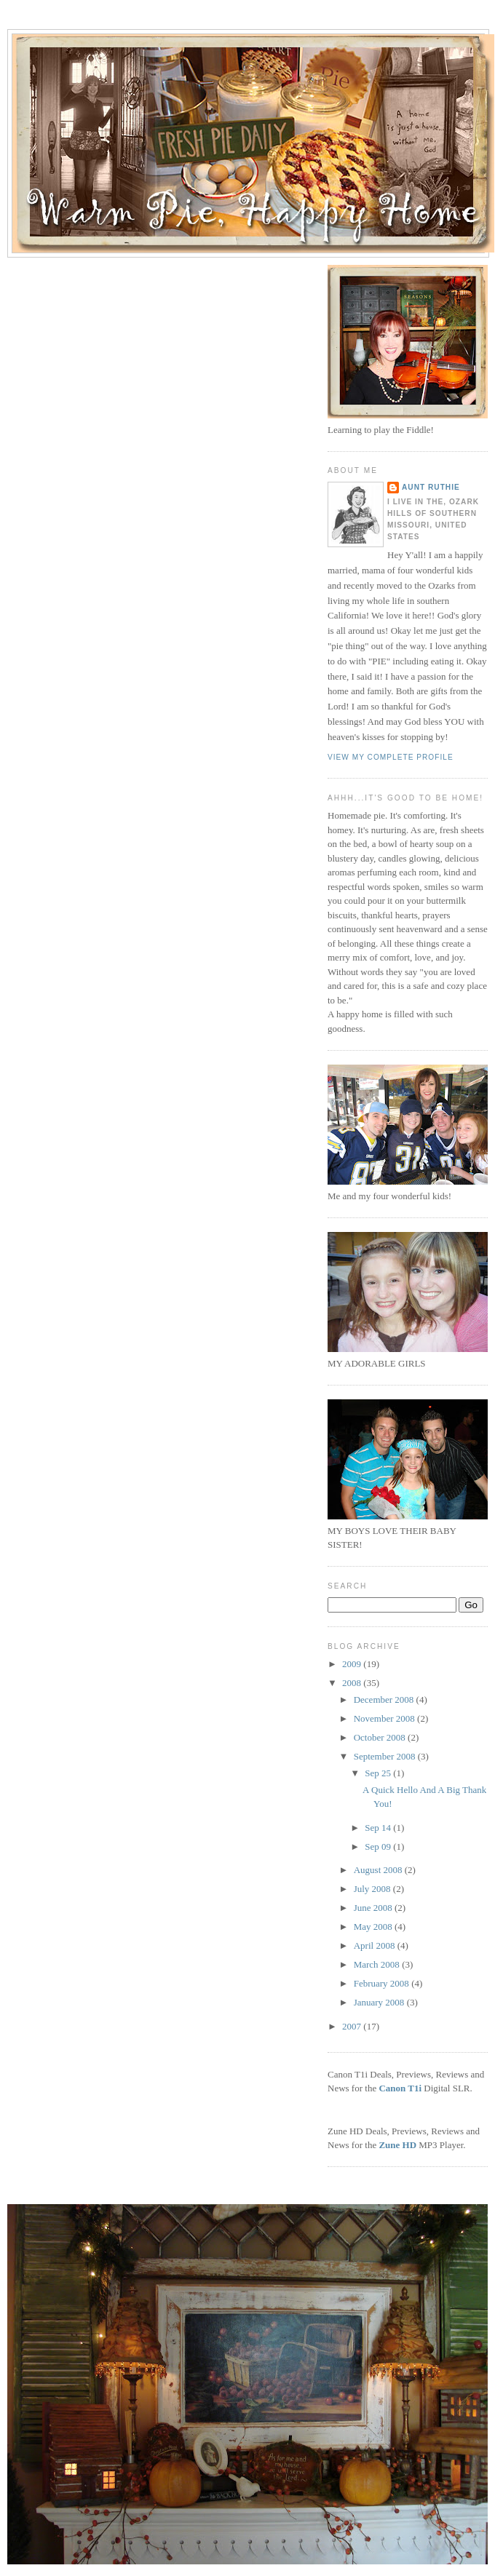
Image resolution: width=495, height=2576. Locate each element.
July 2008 (373, 1888)
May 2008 (374, 1926)
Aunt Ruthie (431, 487)
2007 (352, 2026)
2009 (352, 1663)
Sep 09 (379, 1846)
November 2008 (385, 1718)
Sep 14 (379, 1827)
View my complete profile (391, 757)
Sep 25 (379, 1773)
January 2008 (380, 2002)
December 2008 (385, 1699)
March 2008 (378, 1964)
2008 (352, 1682)
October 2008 (381, 1737)
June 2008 (374, 1907)
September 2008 (386, 1756)
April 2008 (375, 1945)
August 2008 (379, 1869)
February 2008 (382, 1983)
